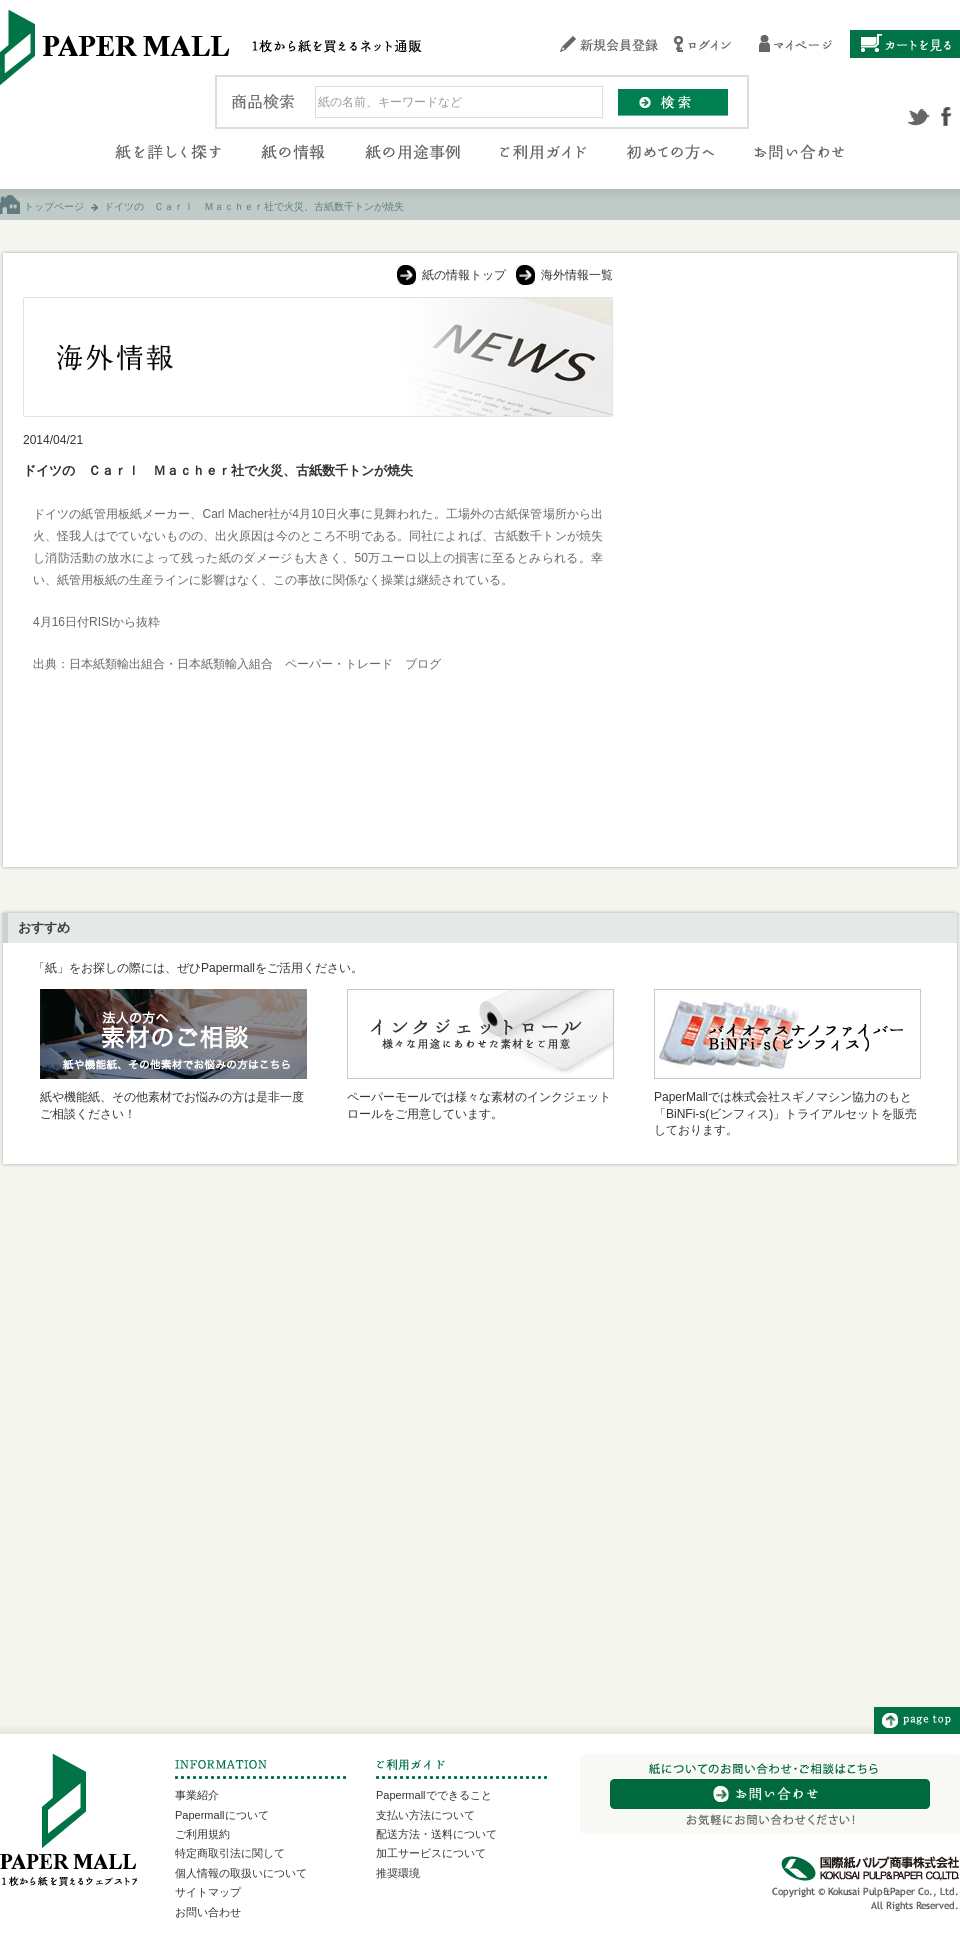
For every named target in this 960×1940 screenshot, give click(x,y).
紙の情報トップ (464, 275)
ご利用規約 (202, 1834)
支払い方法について (425, 1815)
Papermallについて (222, 1815)
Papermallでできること (434, 1795)
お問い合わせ (208, 1912)
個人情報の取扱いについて (241, 1873)
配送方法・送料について (436, 1834)
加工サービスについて (431, 1853)
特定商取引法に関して (230, 1853)
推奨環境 (398, 1873)
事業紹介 (197, 1795)
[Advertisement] (786, 422)
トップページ (54, 206)
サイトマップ (208, 1892)
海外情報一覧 (577, 275)
